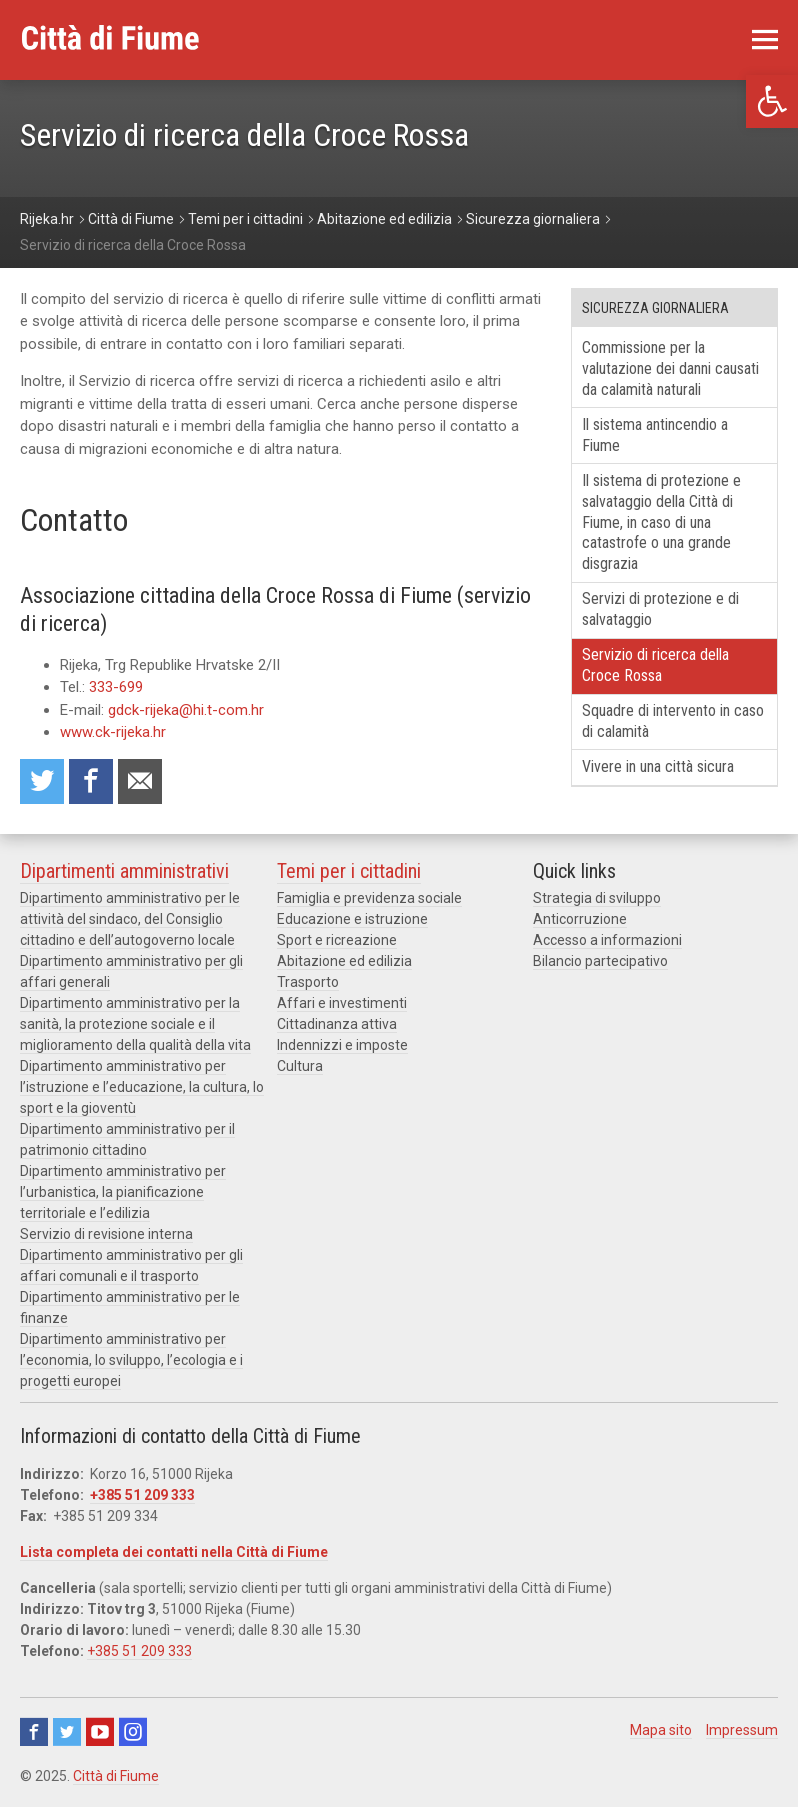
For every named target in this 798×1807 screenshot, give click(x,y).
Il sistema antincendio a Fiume (655, 435)
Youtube (100, 1732)
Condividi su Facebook (91, 781)
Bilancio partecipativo (600, 961)
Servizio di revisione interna (106, 1234)
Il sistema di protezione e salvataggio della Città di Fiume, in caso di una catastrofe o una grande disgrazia (661, 522)
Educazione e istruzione (352, 919)
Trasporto (308, 982)
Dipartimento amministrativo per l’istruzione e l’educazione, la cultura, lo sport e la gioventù (142, 1087)
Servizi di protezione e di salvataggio (660, 609)
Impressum (742, 1730)
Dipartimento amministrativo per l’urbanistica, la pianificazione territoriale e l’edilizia (123, 1192)
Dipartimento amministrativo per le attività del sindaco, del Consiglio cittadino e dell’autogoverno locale (130, 919)
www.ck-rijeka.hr (113, 732)
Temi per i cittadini (349, 871)
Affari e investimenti (342, 1003)
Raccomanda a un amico (140, 781)
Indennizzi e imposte (342, 1045)
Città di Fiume (116, 1776)
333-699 (116, 687)
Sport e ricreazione (337, 940)
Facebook (34, 1732)
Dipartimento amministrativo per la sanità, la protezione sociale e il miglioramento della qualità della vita (135, 1024)
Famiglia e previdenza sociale (369, 898)
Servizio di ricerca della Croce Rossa (655, 665)
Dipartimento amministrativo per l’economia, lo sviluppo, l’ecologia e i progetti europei (131, 1360)
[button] (772, 101)
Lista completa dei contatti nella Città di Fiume (174, 1552)
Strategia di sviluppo (597, 898)
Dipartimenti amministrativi (124, 871)
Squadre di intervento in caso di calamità (673, 721)
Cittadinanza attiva (337, 1024)
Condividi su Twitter (42, 781)
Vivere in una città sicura (658, 766)
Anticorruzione (580, 919)
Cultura (300, 1066)
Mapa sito (661, 1730)
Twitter (67, 1732)
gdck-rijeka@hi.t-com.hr (186, 710)
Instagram (133, 1732)
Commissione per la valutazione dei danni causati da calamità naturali (670, 368)
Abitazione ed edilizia (344, 961)
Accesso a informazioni (607, 940)
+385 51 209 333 (142, 1495)
